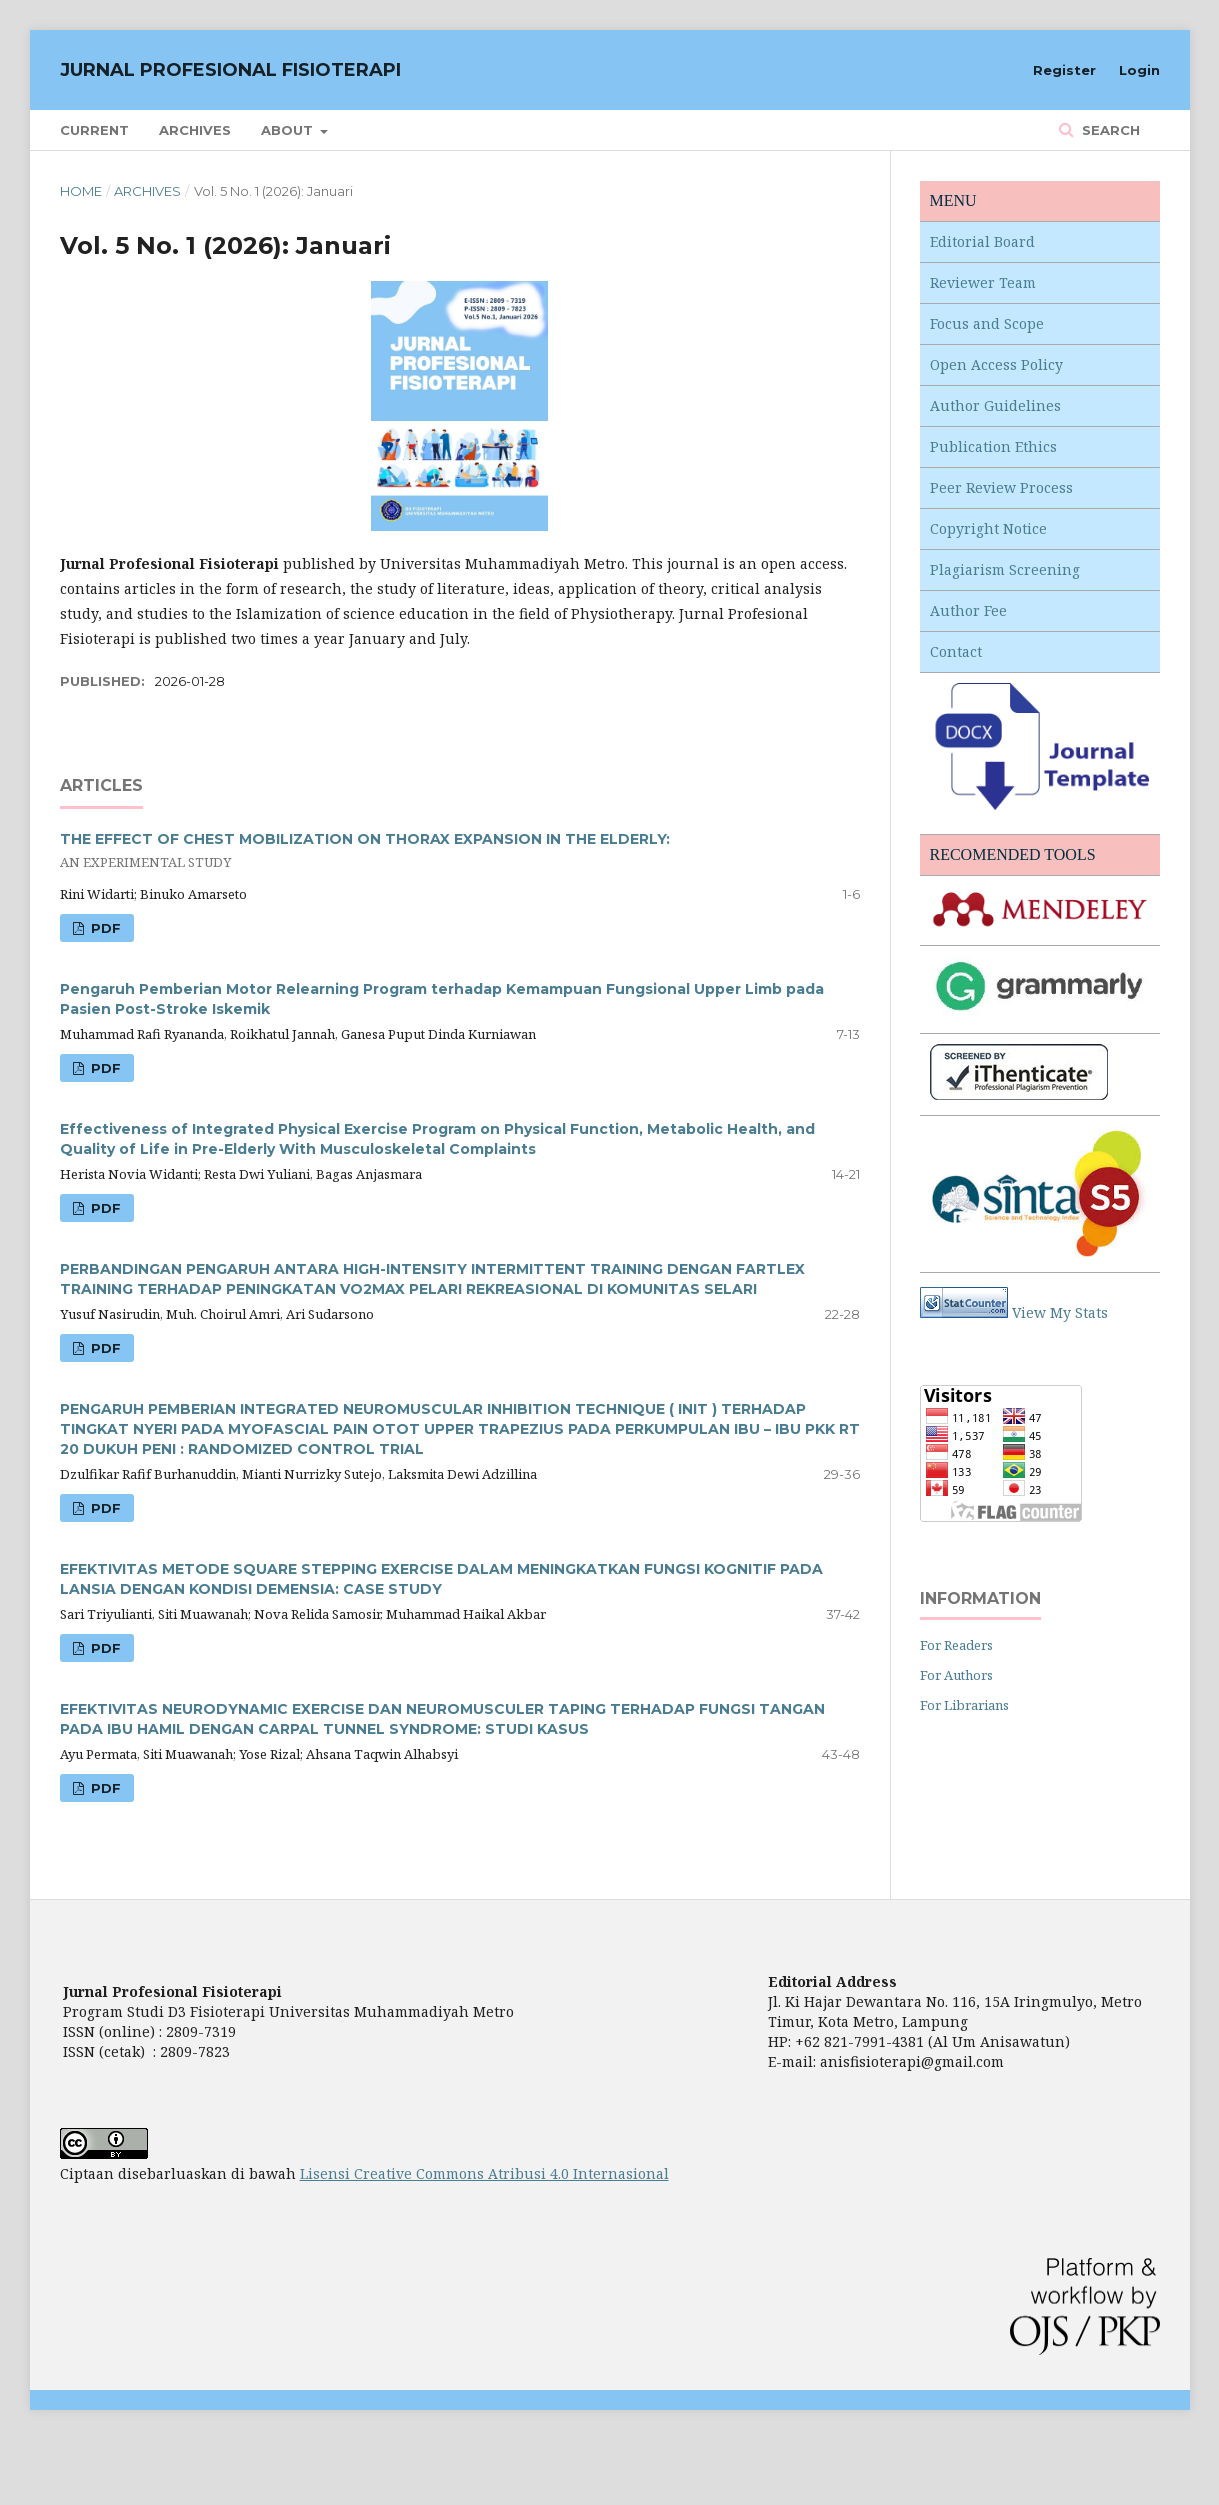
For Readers (956, 1645)
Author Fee (968, 610)
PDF (104, 928)
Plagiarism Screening (1005, 569)
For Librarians (964, 1705)
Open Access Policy (996, 364)
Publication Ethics (993, 446)
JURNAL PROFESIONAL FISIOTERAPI (230, 70)
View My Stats (1060, 1312)
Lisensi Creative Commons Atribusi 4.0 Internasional (484, 2173)
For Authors (956, 1675)
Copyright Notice (988, 528)
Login (1139, 70)
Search (1109, 130)
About (289, 130)
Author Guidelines (995, 405)
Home (81, 191)
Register (1064, 70)
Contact (956, 651)
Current (94, 130)
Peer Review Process (1001, 487)
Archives (195, 130)
